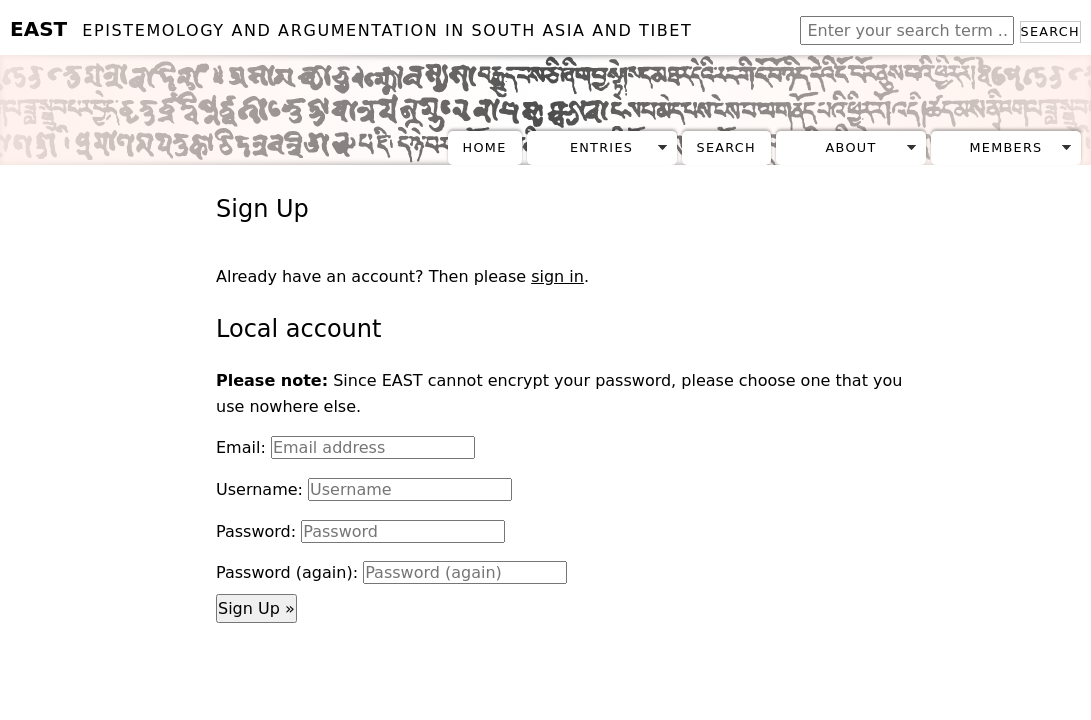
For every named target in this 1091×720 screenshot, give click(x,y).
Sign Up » (256, 608)
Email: (241, 447)
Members (1005, 147)
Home (485, 147)
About (851, 147)
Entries (601, 147)
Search (1050, 31)
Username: (259, 489)
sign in (557, 276)
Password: (256, 531)
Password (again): (287, 572)
